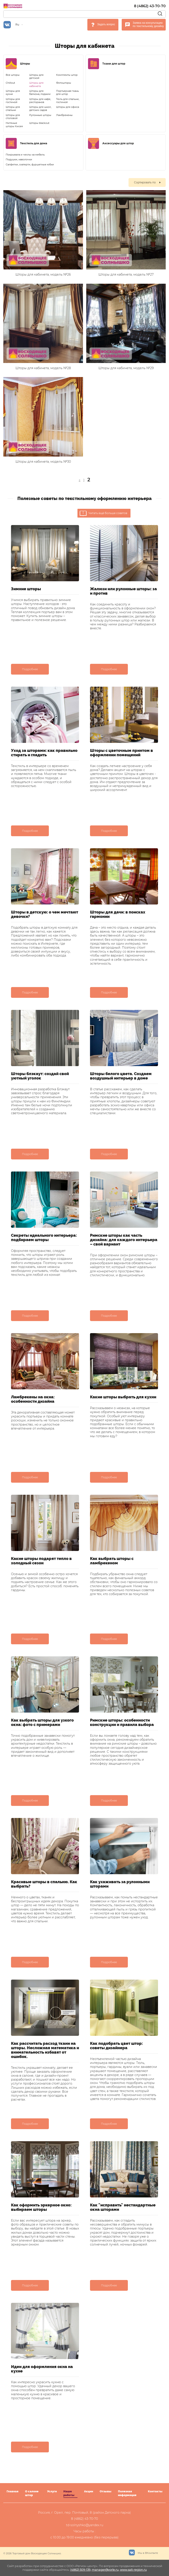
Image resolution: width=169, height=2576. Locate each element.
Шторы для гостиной (13, 100)
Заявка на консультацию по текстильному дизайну (148, 24)
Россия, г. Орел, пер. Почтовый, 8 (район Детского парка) (84, 2513)
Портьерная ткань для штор (67, 92)
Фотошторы (63, 82)
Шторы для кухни (13, 92)
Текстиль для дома (33, 143)
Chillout (10, 82)
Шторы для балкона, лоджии (40, 92)
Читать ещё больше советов (103, 513)
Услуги (52, 2491)
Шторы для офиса (67, 106)
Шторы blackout (39, 123)
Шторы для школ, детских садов (40, 108)
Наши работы (68, 2493)
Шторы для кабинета (36, 84)
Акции (88, 2491)
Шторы (25, 63)
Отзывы (105, 2491)
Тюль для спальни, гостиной (67, 100)
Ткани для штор (113, 63)
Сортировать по (145, 182)
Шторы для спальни (13, 108)
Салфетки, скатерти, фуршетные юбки (30, 164)
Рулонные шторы (40, 115)
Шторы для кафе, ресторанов (40, 100)
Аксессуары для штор (118, 143)
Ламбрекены (64, 115)
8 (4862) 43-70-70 (150, 6)
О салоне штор (32, 2493)
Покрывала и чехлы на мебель (25, 154)
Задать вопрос (106, 24)
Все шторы (13, 74)
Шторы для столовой (13, 117)
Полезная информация (127, 2493)
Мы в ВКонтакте (143, 2551)
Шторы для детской (36, 76)
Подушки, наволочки (19, 159)
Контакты (155, 2491)
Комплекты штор (67, 74)
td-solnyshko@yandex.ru (84, 2525)
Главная (12, 2491)
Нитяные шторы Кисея (14, 124)
